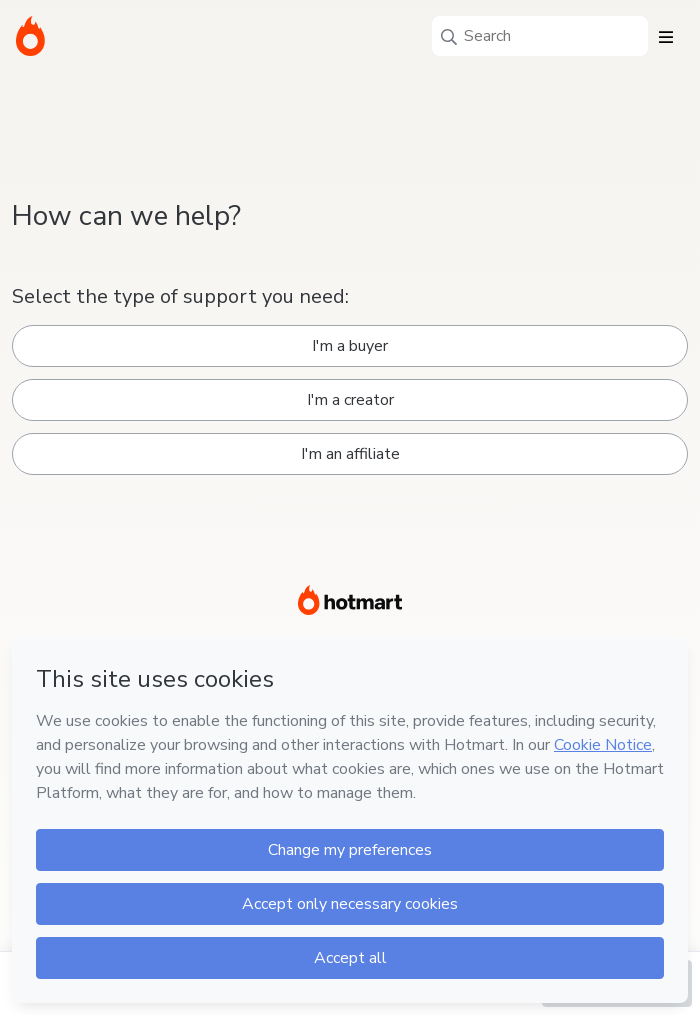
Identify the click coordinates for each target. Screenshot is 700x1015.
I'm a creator (350, 400)
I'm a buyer (350, 346)
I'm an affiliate (350, 454)
